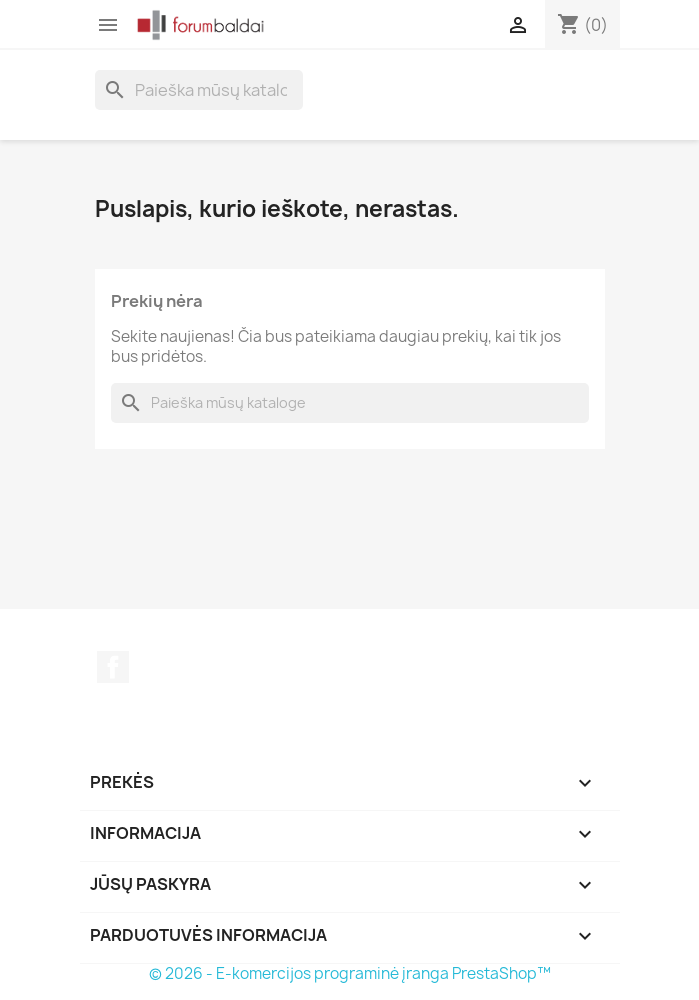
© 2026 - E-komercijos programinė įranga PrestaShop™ (350, 973)
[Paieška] (199, 90)
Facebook (113, 667)
